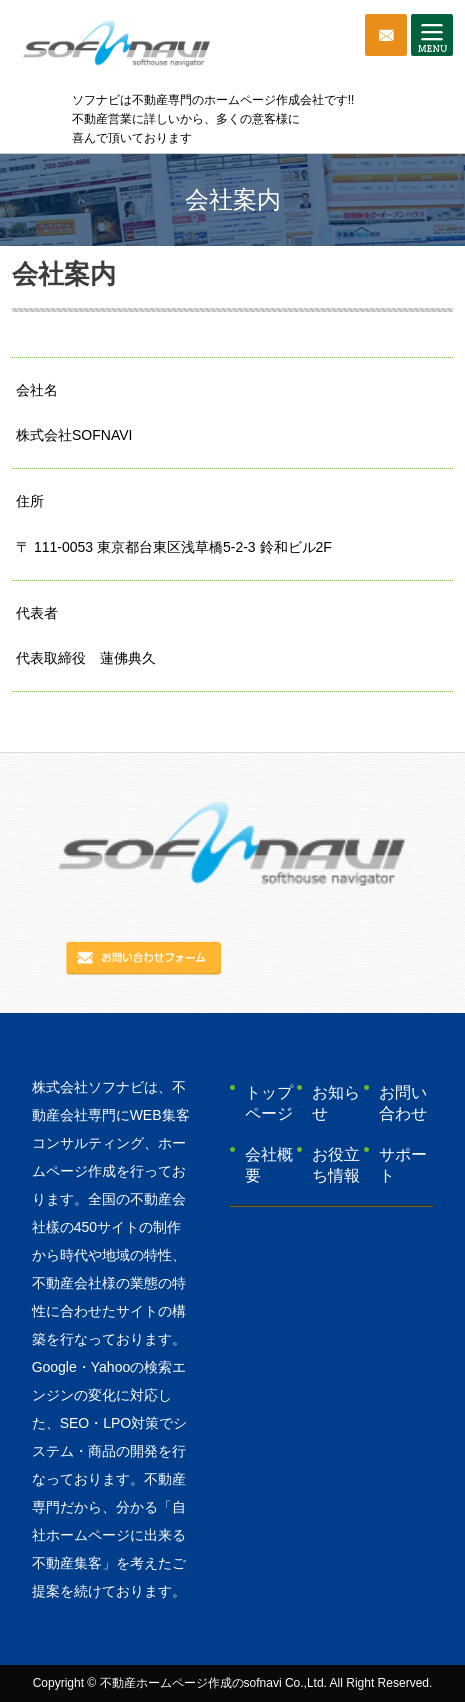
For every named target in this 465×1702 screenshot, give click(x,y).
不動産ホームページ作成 (166, 1683)
